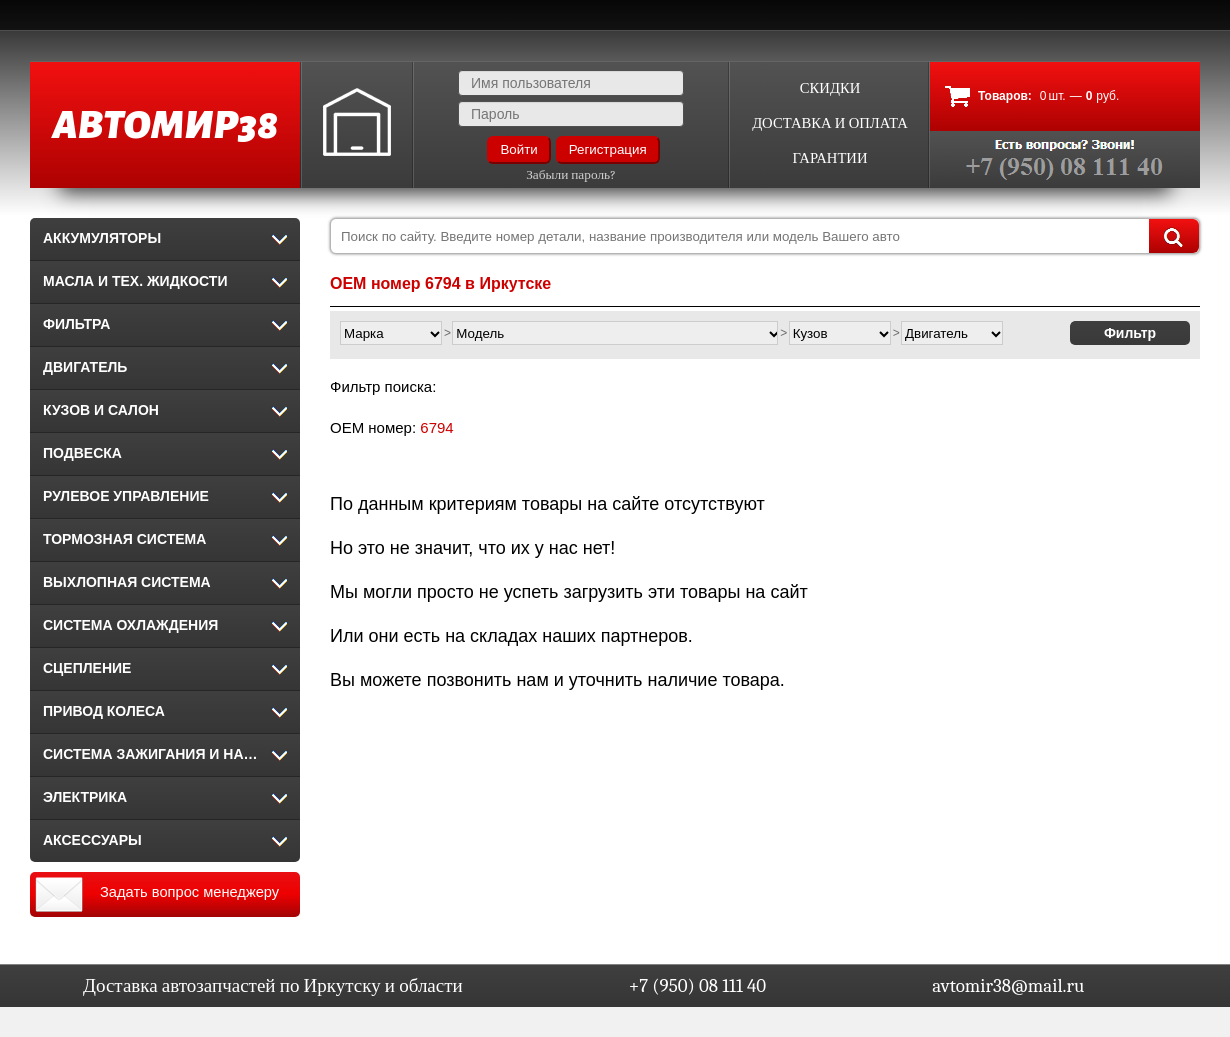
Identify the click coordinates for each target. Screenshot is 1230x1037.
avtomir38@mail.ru (1008, 986)
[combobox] (765, 236)
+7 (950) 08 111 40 (697, 986)
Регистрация (608, 149)
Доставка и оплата (830, 123)
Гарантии (829, 158)
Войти (518, 149)
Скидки (830, 88)
